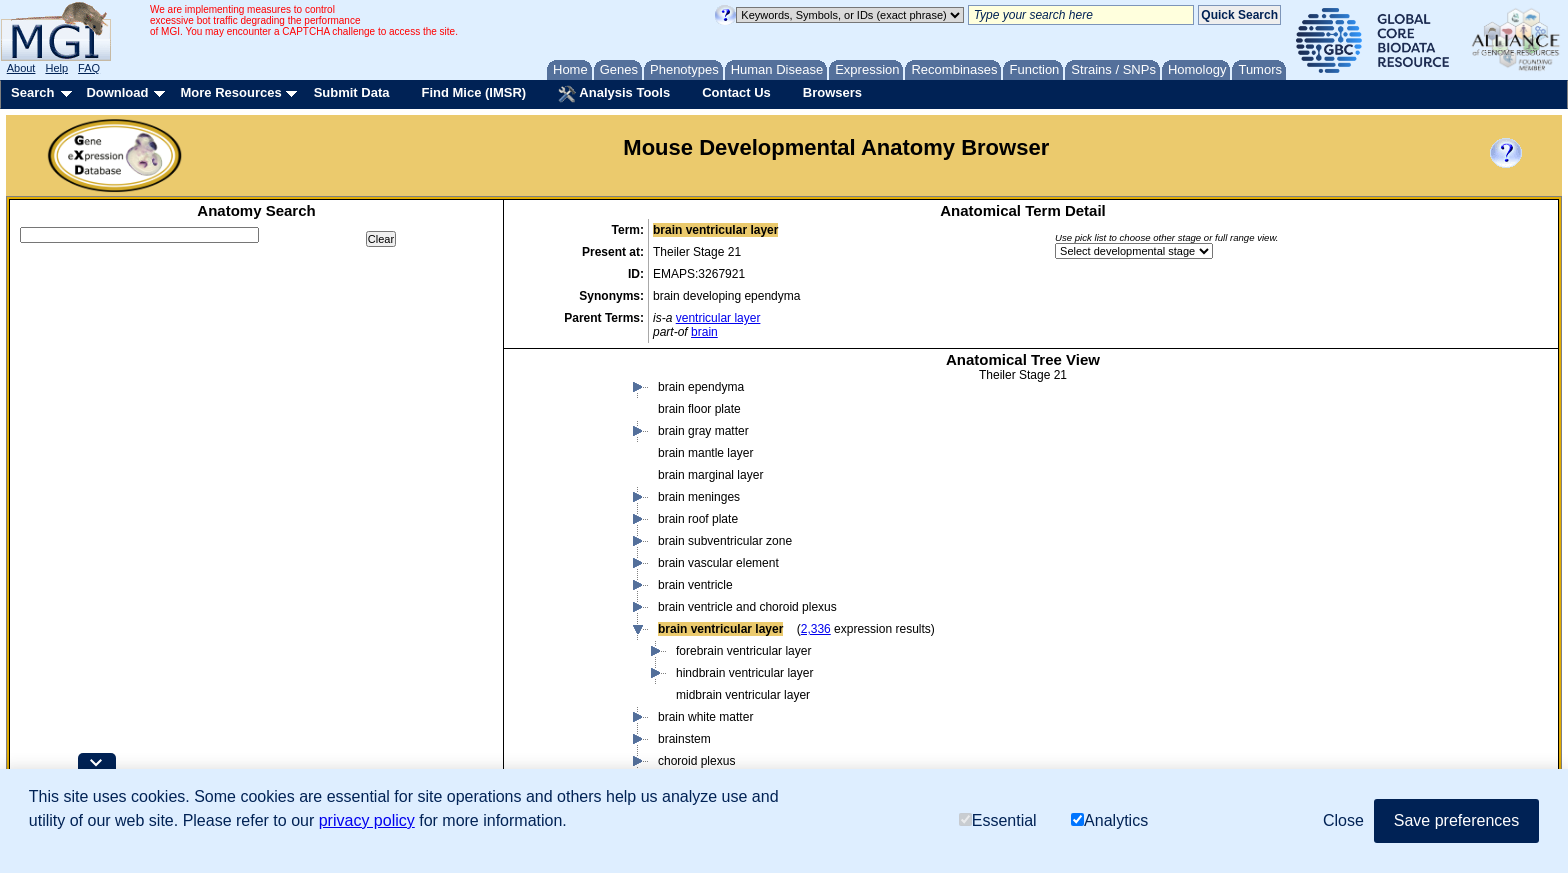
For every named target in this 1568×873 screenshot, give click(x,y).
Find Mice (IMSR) (473, 92)
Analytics (1109, 820)
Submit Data (352, 92)
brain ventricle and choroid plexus (747, 607)
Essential (998, 820)
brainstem (684, 739)
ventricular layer (718, 318)
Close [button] (1343, 820)
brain (704, 332)
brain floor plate (699, 409)
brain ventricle (695, 585)
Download (117, 92)
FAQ (89, 68)
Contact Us (736, 92)
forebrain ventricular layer (743, 651)
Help (56, 68)
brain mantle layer (705, 453)
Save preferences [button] (1456, 820)
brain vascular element (718, 563)
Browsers (832, 92)
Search (32, 92)
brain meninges (699, 497)
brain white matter (705, 717)
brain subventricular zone (725, 541)
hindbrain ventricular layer (744, 673)
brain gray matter (703, 431)
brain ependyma (701, 387)
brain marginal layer (710, 475)
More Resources (230, 92)
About (21, 68)
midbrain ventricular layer (743, 695)
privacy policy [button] (367, 820)
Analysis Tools (614, 94)
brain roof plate (698, 519)
